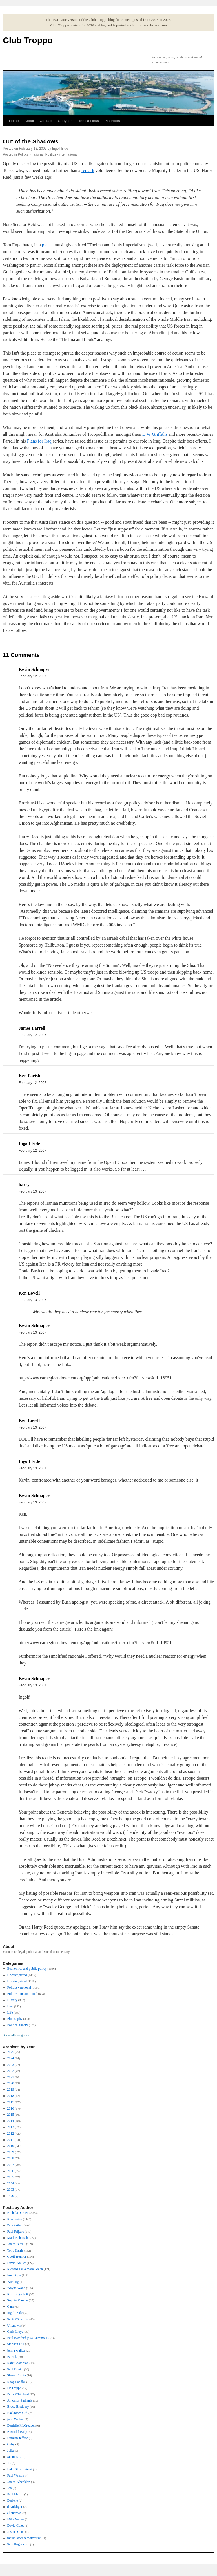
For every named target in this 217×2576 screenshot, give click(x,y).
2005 (10, 2177)
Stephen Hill (15, 2344)
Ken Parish (14, 2219)
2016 (10, 2108)
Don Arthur (15, 2225)
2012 (10, 2133)
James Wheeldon (18, 2482)
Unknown (14, 2325)
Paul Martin (15, 2494)
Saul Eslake (15, 2369)
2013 (10, 2127)
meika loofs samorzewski (24, 2538)
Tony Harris (15, 2250)
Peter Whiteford (18, 2394)
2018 (10, 2096)
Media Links (89, 121)
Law (10, 2006)
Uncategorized (17, 1975)
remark (87, 170)
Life (10, 2013)
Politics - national (30, 154)
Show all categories (16, 2035)
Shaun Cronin (16, 2375)
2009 (10, 2152)
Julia (10, 2451)
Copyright (66, 121)
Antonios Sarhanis (19, 2400)
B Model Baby (17, 2432)
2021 (10, 2077)
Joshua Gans (15, 2532)
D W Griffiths (154, 434)
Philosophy (15, 2019)
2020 (10, 2083)
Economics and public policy (27, 1969)
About (29, 121)
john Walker (15, 2419)
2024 (10, 2058)
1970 (10, 2196)
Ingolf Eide (60, 149)
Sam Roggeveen (18, 2544)
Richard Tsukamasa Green (25, 2269)
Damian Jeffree (17, 2438)
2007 (10, 2165)
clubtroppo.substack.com (148, 25)
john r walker (16, 2350)
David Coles (15, 2526)
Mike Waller (15, 2519)
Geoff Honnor (16, 2257)
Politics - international (61, 154)
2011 (10, 2140)
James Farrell (16, 2244)
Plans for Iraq (39, 441)
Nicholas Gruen (18, 2213)
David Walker (16, 2263)
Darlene (12, 2500)
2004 (10, 2183)
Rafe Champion (18, 2363)
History (12, 2000)
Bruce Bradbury (18, 2407)
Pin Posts (112, 121)
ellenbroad (14, 2513)
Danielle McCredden (21, 2425)
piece (47, 244)
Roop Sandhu (16, 2382)
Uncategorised (17, 1981)
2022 (10, 2071)
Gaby (11, 2444)
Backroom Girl (17, 2413)
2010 (10, 2146)
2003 (10, 2190)
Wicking (13, 2282)
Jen (9, 2488)
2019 (10, 2089)
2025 (10, 2052)
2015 (10, 2115)
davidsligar (14, 2507)
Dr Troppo (14, 2388)
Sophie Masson (17, 2300)
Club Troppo (28, 40)
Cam (10, 2307)
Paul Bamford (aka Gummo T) (28, 2338)
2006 (10, 2171)
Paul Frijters (15, 2232)
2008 (10, 2158)
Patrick (12, 2357)
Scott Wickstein (18, 2319)
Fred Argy (14, 2275)
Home (14, 121)
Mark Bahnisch (17, 2238)
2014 (10, 2121)
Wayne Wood (16, 2288)
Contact (46, 121)
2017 (10, 2102)
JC (9, 2463)
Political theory (17, 2025)
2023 (10, 2065)
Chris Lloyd (15, 2332)
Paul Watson (15, 2475)
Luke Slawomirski (19, 2469)
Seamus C (14, 2457)
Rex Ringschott (17, 2294)
